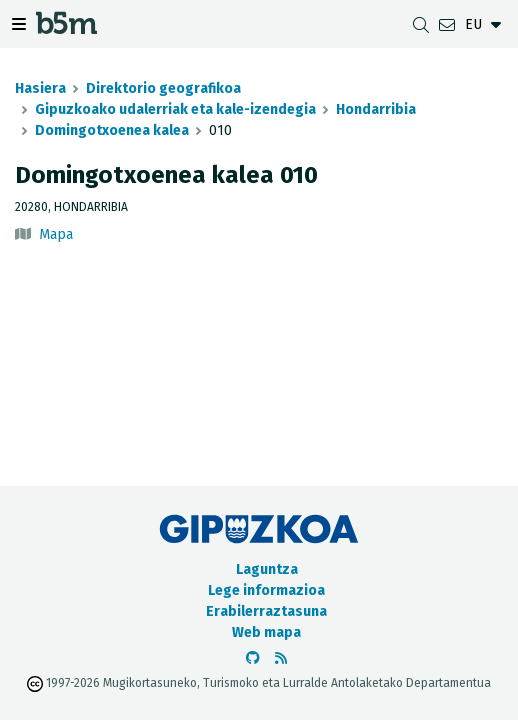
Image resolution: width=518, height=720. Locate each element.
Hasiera (40, 88)
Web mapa (266, 632)
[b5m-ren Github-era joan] (253, 658)
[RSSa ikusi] (281, 658)
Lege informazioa (266, 590)
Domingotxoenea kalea (112, 130)
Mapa (56, 234)
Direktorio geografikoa (163, 88)
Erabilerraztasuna (266, 611)
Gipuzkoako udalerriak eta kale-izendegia (175, 109)
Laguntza (267, 569)
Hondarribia (376, 109)
